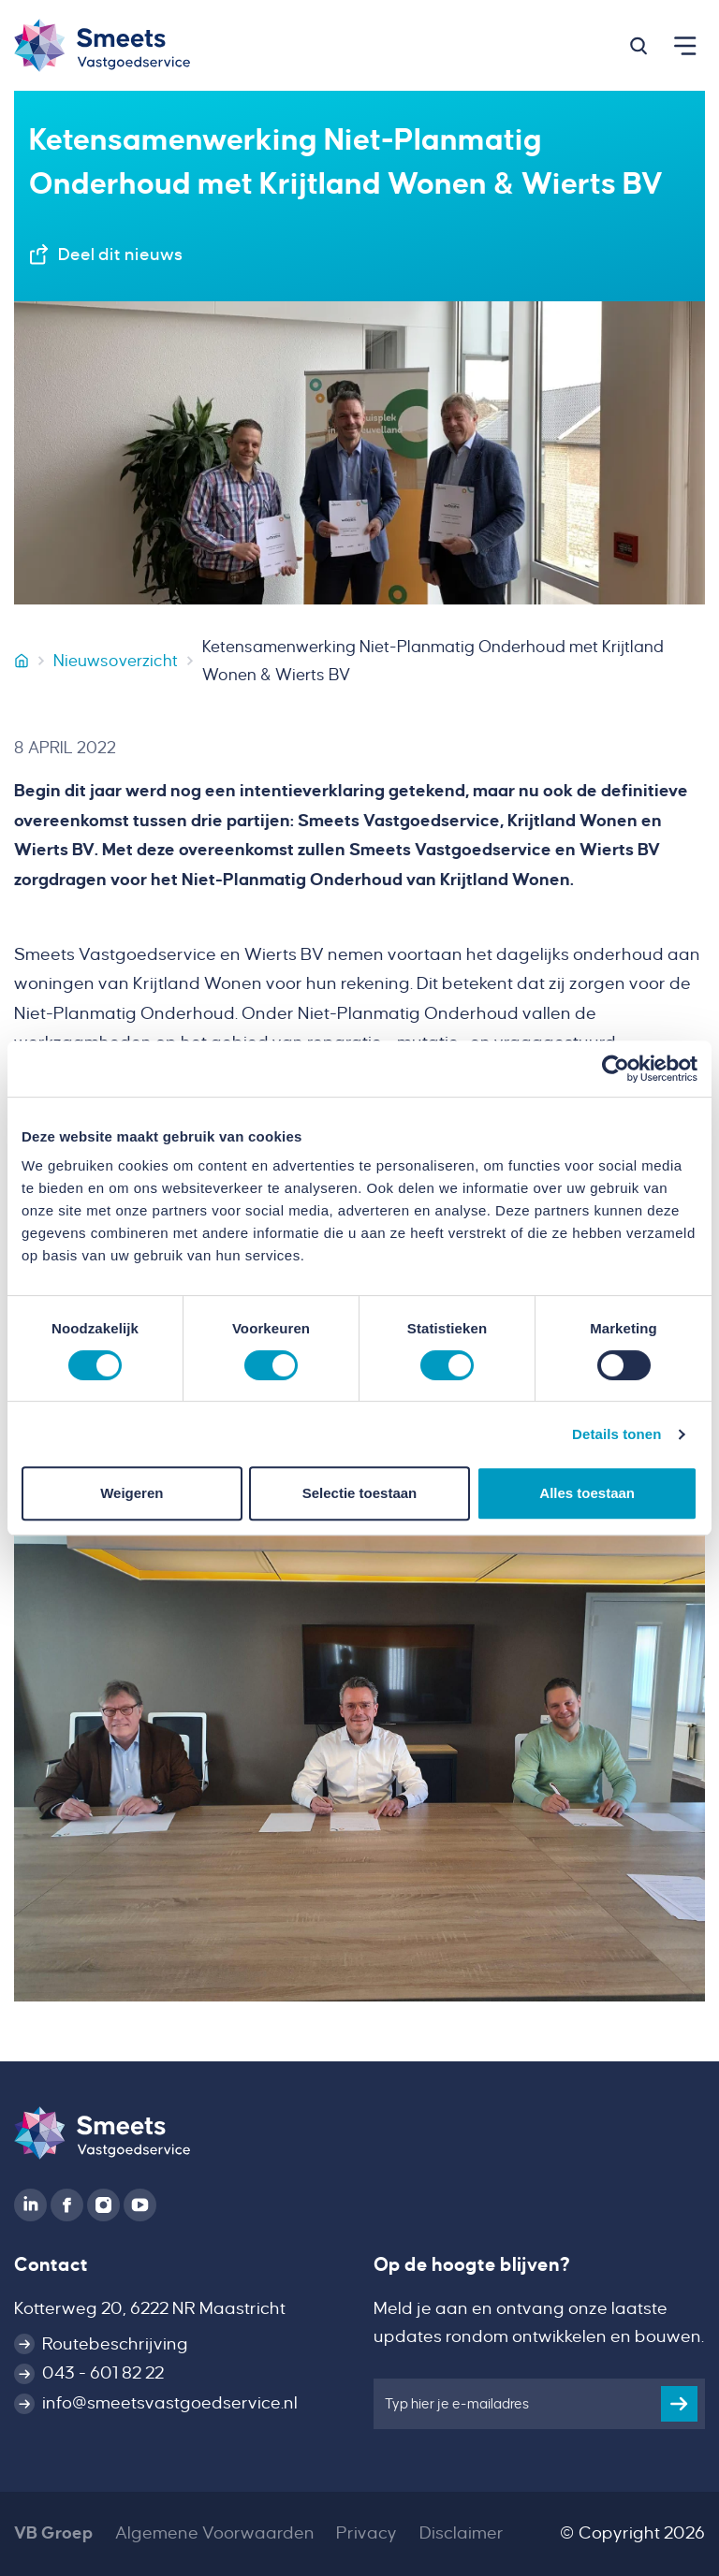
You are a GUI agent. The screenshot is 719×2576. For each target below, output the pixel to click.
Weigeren (131, 1493)
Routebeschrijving (115, 2344)
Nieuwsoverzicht (115, 660)
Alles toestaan (587, 1493)
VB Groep (53, 2533)
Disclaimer (461, 2533)
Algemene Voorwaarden (215, 2533)
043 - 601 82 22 (103, 2373)
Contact (51, 2264)
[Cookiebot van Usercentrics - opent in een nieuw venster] (615, 1069)
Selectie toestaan (360, 1493)
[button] (638, 46)
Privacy (366, 2533)
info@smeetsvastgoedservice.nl (170, 2403)
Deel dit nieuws (120, 254)
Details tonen (616, 1434)
